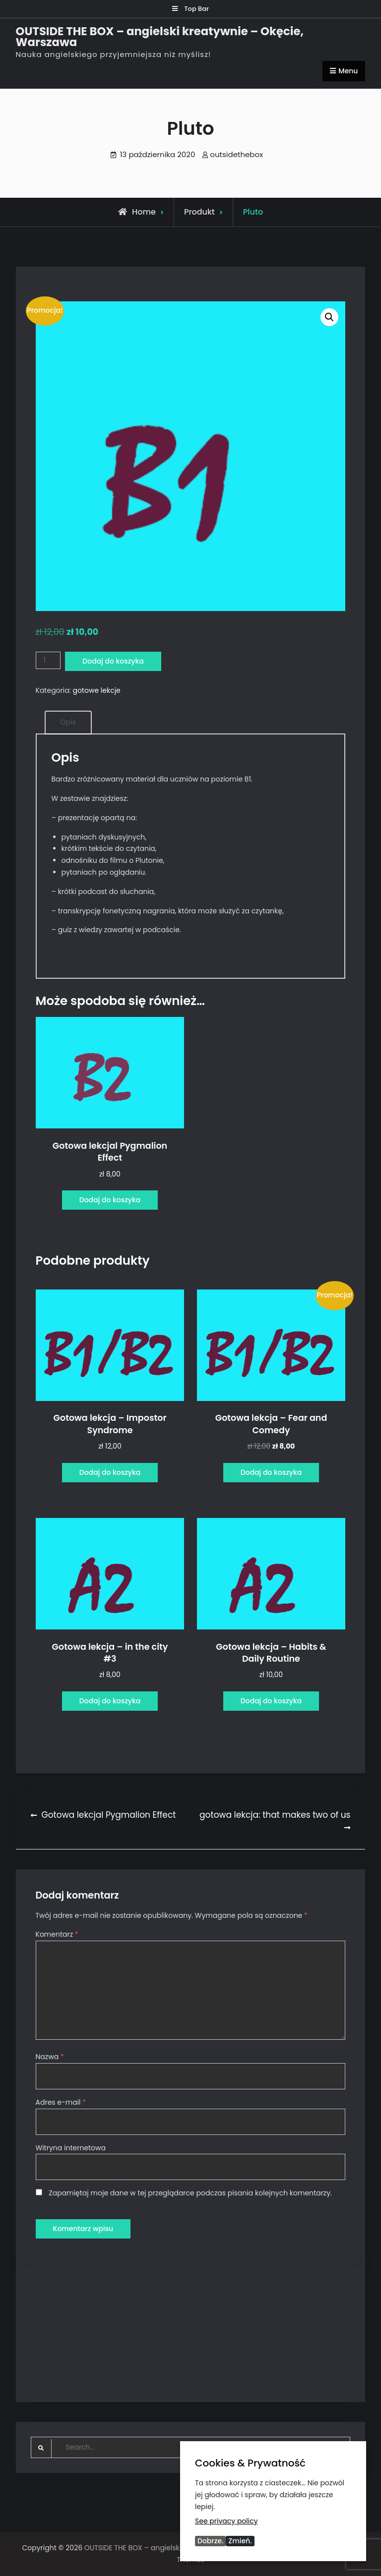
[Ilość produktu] (48, 660)
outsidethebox (236, 154)
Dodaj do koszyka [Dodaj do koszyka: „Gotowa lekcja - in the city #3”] (109, 1701)
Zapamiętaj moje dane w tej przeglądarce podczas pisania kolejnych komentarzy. (190, 2193)
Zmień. (240, 2541)
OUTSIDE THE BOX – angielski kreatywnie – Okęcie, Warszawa (160, 37)
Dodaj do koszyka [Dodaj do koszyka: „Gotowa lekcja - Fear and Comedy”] (271, 1472)
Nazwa (50, 2057)
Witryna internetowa (71, 2148)
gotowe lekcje (96, 690)
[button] (329, 317)
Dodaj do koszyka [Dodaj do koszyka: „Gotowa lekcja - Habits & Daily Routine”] (271, 1701)
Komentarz (57, 1934)
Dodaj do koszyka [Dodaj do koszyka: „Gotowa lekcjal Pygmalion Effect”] (109, 1200)
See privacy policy (226, 2520)
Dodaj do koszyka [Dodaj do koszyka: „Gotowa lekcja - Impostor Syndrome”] (109, 1472)
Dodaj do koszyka (112, 661)
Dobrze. (210, 2541)
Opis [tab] (68, 722)
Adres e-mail (61, 2102)
